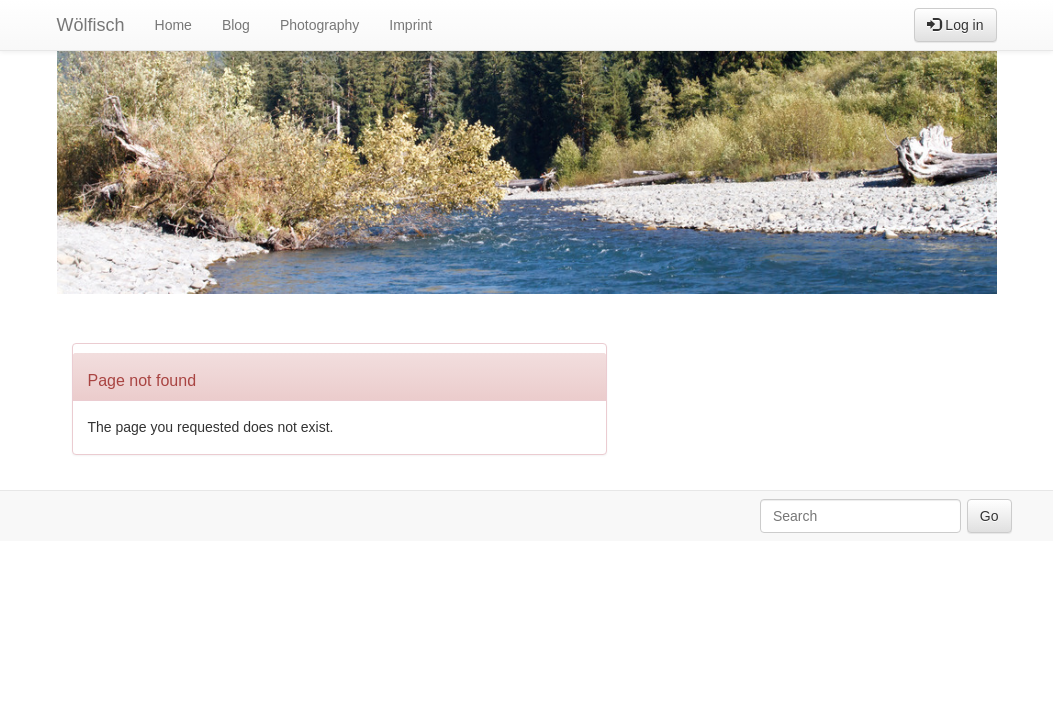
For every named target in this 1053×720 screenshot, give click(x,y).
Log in (955, 25)
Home (173, 25)
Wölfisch (91, 25)
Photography (319, 25)
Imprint (410, 25)
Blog (236, 25)
